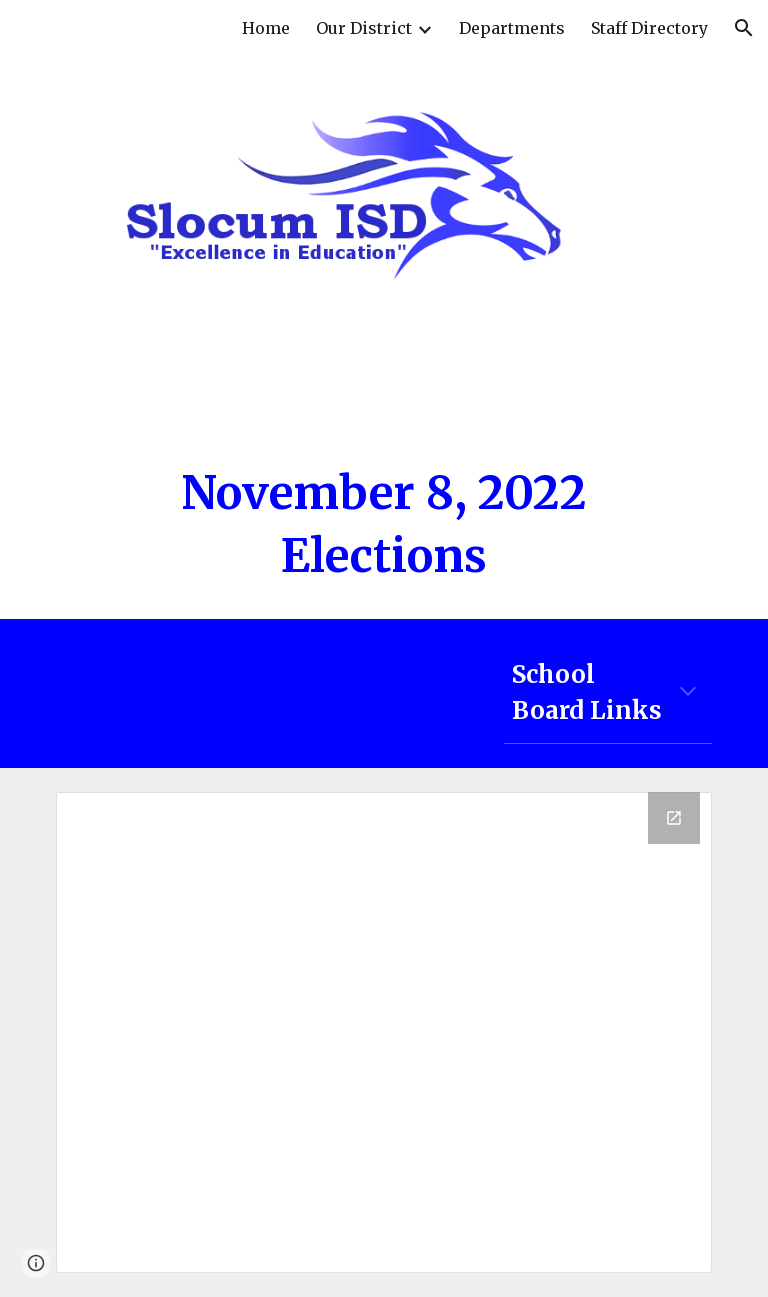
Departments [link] (512, 28)
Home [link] (266, 28)
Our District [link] (364, 28)
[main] (383, 524)
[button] (744, 28)
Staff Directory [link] (649, 28)
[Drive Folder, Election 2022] (383, 1032)
